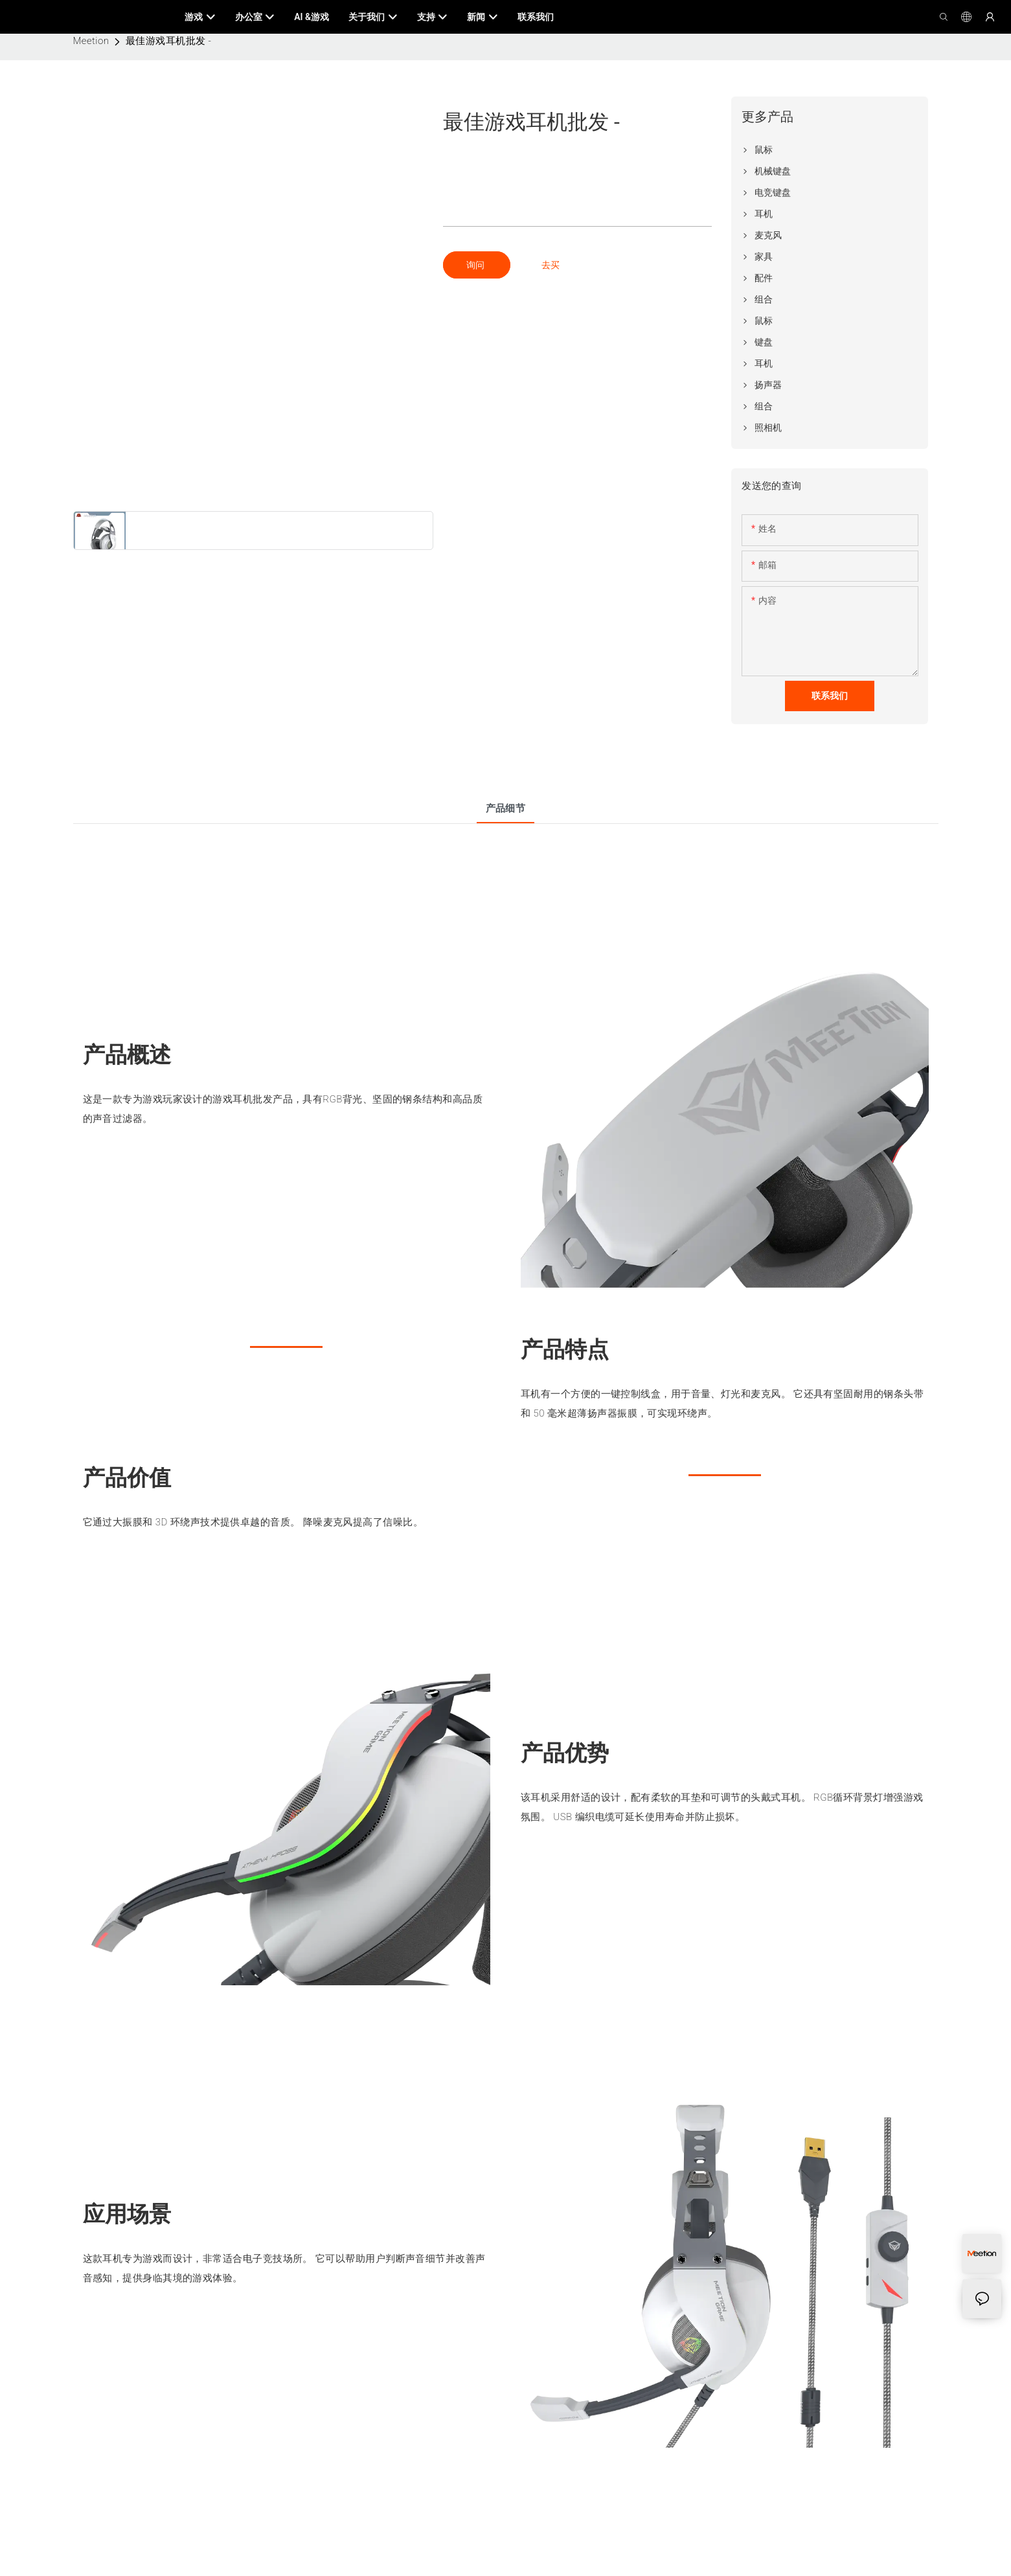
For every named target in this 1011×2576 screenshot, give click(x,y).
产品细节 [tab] (506, 808)
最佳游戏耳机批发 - (169, 41)
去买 (550, 265)
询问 (476, 265)
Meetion (91, 41)
